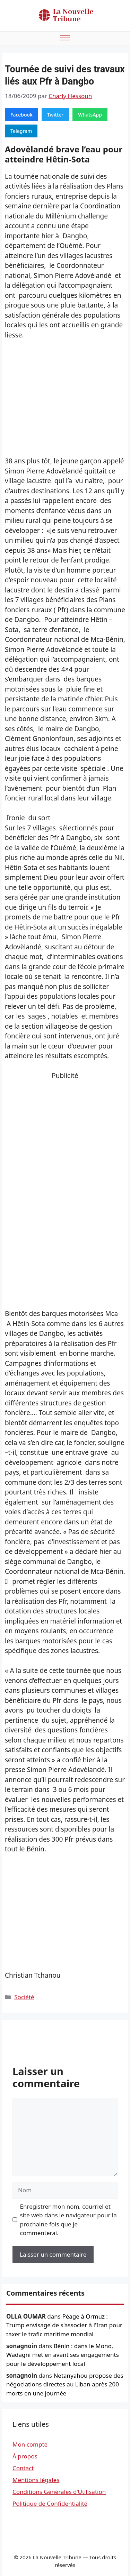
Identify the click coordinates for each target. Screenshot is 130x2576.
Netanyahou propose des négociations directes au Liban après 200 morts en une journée (64, 2384)
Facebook (21, 114)
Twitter (55, 114)
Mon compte (29, 2444)
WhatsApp (90, 114)
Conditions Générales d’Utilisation (59, 2492)
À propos (24, 2456)
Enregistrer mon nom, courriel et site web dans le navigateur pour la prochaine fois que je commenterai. (68, 2219)
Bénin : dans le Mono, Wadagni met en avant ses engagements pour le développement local (62, 2355)
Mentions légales (35, 2480)
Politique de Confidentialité (49, 2503)
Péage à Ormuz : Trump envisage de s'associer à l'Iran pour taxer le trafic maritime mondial (64, 2325)
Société (24, 1997)
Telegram (21, 131)
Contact (23, 2468)
